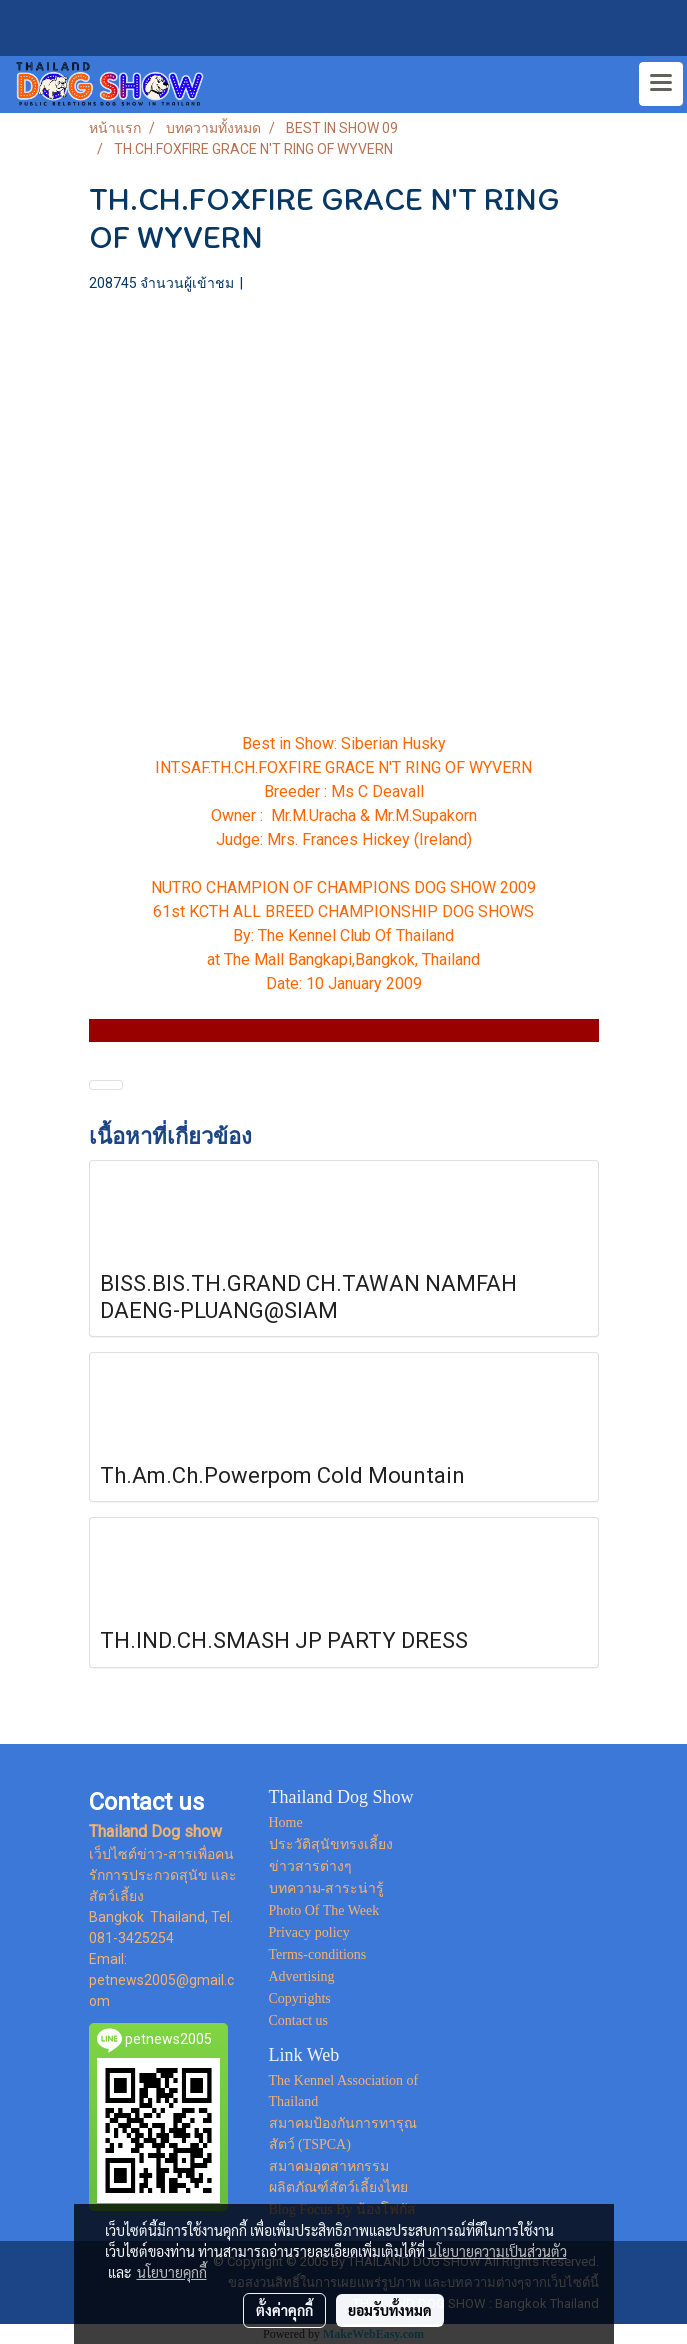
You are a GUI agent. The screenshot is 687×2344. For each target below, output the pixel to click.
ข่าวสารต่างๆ (310, 1866)
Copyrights (300, 1998)
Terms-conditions (318, 1954)
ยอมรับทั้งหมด (390, 2310)
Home (286, 1822)
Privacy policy (309, 1932)
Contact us (299, 2020)
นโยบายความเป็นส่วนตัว (497, 2251)
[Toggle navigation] (661, 84)
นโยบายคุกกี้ (172, 2272)
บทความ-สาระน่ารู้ (327, 1888)
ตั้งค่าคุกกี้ (284, 2310)
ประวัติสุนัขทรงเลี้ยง (331, 1844)
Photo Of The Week (324, 1910)
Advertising (302, 1976)
